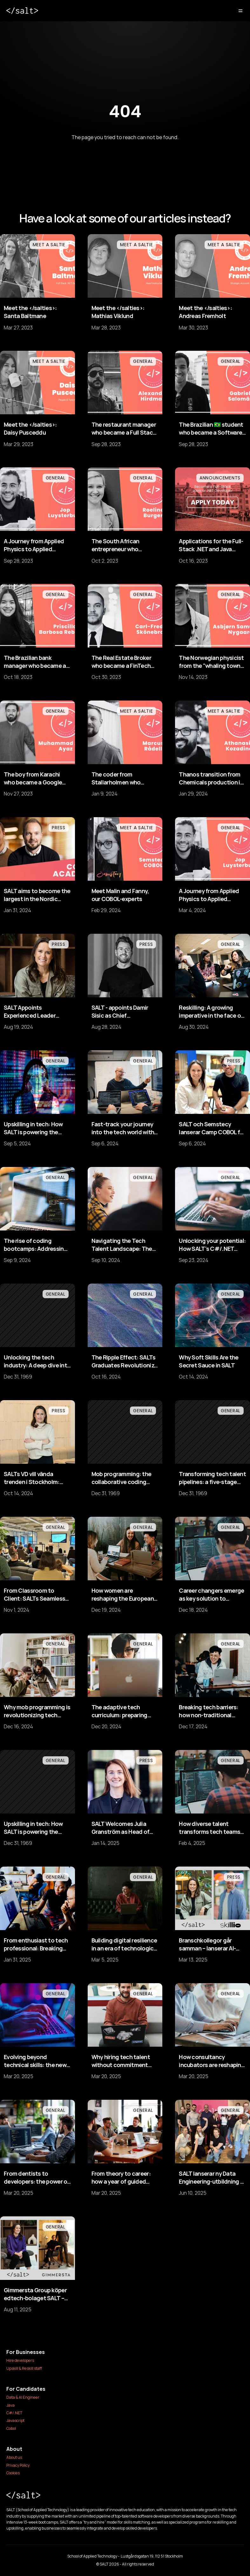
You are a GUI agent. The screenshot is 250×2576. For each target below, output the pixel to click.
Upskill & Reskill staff (24, 2368)
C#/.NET (14, 2413)
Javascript (15, 2420)
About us (14, 2457)
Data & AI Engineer (22, 2397)
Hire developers (20, 2360)
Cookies (13, 2473)
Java (10, 2405)
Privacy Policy (18, 2465)
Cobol (11, 2428)
